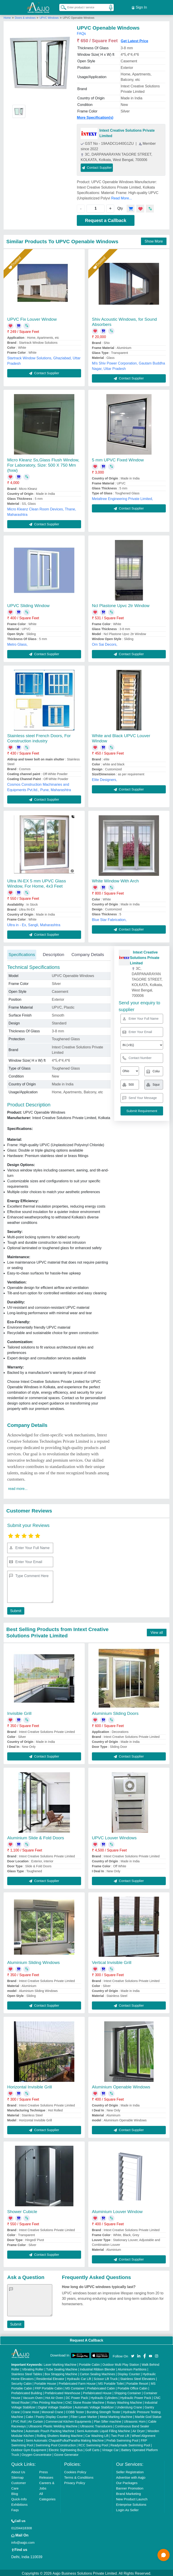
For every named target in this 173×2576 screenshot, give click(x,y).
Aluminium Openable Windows (121, 2085)
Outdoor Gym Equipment (28, 2448)
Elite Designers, (104, 778)
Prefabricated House (97, 2392)
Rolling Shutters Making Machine (60, 2434)
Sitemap (17, 2476)
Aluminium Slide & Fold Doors (35, 1836)
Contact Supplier (97, 166)
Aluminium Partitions (132, 2368)
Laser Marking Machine (60, 2363)
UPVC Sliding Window (28, 604)
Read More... (121, 197)
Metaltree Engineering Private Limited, (122, 497)
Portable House (45, 2382)
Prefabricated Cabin (101, 2387)
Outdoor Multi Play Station (120, 2363)
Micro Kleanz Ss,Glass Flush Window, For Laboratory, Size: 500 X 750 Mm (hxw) (43, 463)
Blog (14, 2492)
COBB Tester (75, 2410)
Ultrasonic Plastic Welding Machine (52, 2425)
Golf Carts (92, 2448)
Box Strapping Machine (61, 2373)
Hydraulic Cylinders (104, 2396)
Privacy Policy (74, 2481)
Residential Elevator (50, 2377)
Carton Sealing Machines (97, 2373)
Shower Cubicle (22, 2210)
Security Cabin (21, 2382)
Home (7, 16)
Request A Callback (86, 2339)
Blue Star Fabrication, (109, 918)
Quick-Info (19, 2498)
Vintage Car (110, 2448)
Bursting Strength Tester (104, 2410)
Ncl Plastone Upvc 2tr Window (121, 604)
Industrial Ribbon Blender (97, 2368)
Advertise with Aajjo (130, 2476)
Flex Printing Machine (47, 2401)
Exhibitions (19, 2503)
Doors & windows (25, 16)
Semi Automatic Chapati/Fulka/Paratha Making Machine (65, 2439)
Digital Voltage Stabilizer (55, 2406)
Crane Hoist (30, 2410)
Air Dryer (138, 2429)
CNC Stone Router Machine (85, 2401)
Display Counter (129, 2373)
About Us (18, 2471)
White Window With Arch (115, 879)
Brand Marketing (128, 2492)
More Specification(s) (95, 116)
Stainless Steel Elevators (137, 2377)
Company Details (87, 953)
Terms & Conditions (78, 2476)
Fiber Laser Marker (84, 2415)
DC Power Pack (77, 2396)
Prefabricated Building (26, 2392)
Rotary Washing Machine (124, 2401)
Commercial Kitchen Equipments (68, 2420)
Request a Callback (105, 219)
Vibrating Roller (32, 2368)
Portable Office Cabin (133, 2387)
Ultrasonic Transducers (96, 2425)
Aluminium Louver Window (117, 2210)
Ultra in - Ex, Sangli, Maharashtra (33, 924)
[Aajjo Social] (132, 2354)
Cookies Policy (75, 2471)
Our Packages (126, 2481)
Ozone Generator (66, 2453)
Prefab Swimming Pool (122, 2439)
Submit (15, 1609)
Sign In (139, 7)
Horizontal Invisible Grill (29, 2085)
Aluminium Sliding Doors (115, 1712)
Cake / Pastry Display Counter (47, 2415)
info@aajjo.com (23, 2541)
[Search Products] (61, 6)
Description (53, 953)
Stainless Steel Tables (26, 2373)
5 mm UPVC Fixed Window (118, 458)
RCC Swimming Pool (93, 2444)
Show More (154, 240)
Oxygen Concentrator (37, 2453)
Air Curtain (35, 2420)
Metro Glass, (17, 643)
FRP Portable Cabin (49, 2387)
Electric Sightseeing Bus (66, 2448)
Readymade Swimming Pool (130, 2444)
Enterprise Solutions (131, 2503)
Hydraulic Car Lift (79, 2377)
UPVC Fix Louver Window (32, 318)
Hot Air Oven (54, 2396)
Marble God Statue (148, 2415)
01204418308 (21, 2527)
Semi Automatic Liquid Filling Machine (103, 2429)
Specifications (22, 953)
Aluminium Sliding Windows (33, 1961)
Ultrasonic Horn (135, 2420)
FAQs (81, 32)
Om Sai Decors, (104, 643)
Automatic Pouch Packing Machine (50, 2429)
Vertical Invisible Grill (111, 1961)
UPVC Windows (49, 16)
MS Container (75, 2387)
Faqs (15, 2509)
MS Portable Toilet (111, 2382)
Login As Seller (127, 2509)
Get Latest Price (134, 40)
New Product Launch (131, 2498)
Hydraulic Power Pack (135, 2396)
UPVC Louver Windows (114, 1836)
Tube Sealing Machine (61, 2368)
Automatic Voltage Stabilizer (94, 2406)
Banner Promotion (129, 2487)
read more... (17, 1487)
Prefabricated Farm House (77, 2382)
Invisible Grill (19, 1712)
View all (156, 1631)
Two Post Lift (120, 2434)
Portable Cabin (89, 2363)
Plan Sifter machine (107, 2420)
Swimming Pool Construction (56, 2444)
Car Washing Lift (97, 2434)
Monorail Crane (52, 2410)
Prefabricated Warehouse (62, 2392)
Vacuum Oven (33, 2396)
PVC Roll (19, 2420)
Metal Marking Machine (116, 2415)
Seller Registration (130, 2471)
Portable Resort (137, 2382)
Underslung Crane (129, 2406)
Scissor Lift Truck (106, 2377)
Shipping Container (127, 2392)
